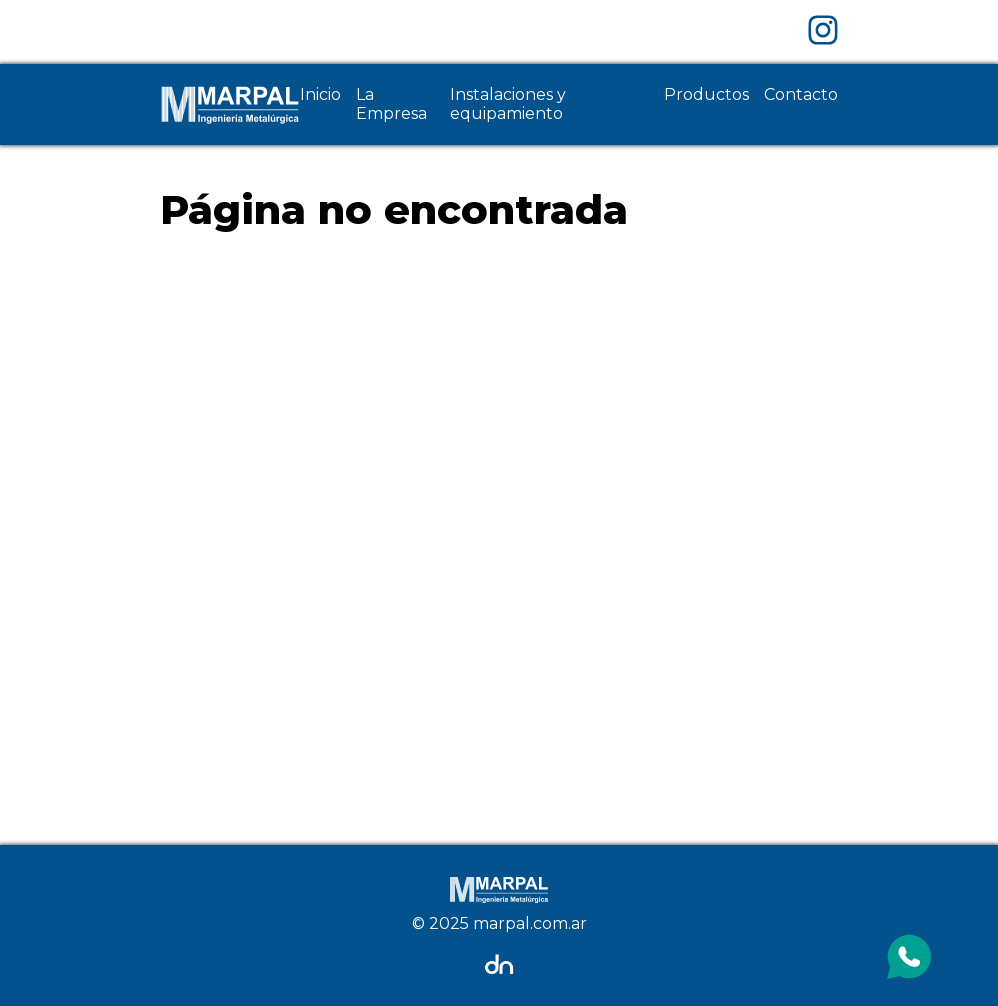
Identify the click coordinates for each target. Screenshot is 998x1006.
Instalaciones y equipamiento (508, 104)
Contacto (801, 94)
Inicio (320, 94)
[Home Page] (230, 104)
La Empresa (391, 104)
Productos (706, 94)
